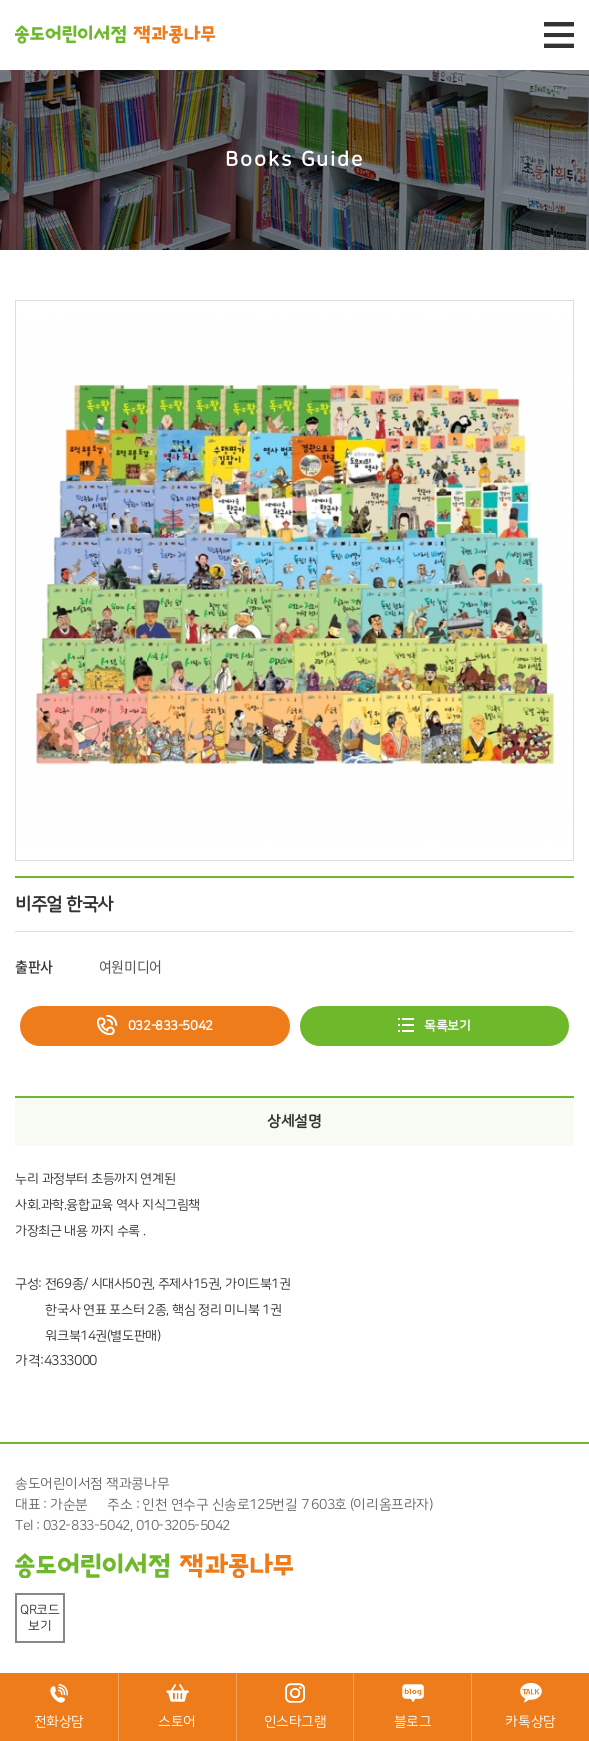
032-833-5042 (170, 1026)
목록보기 (447, 1026)
